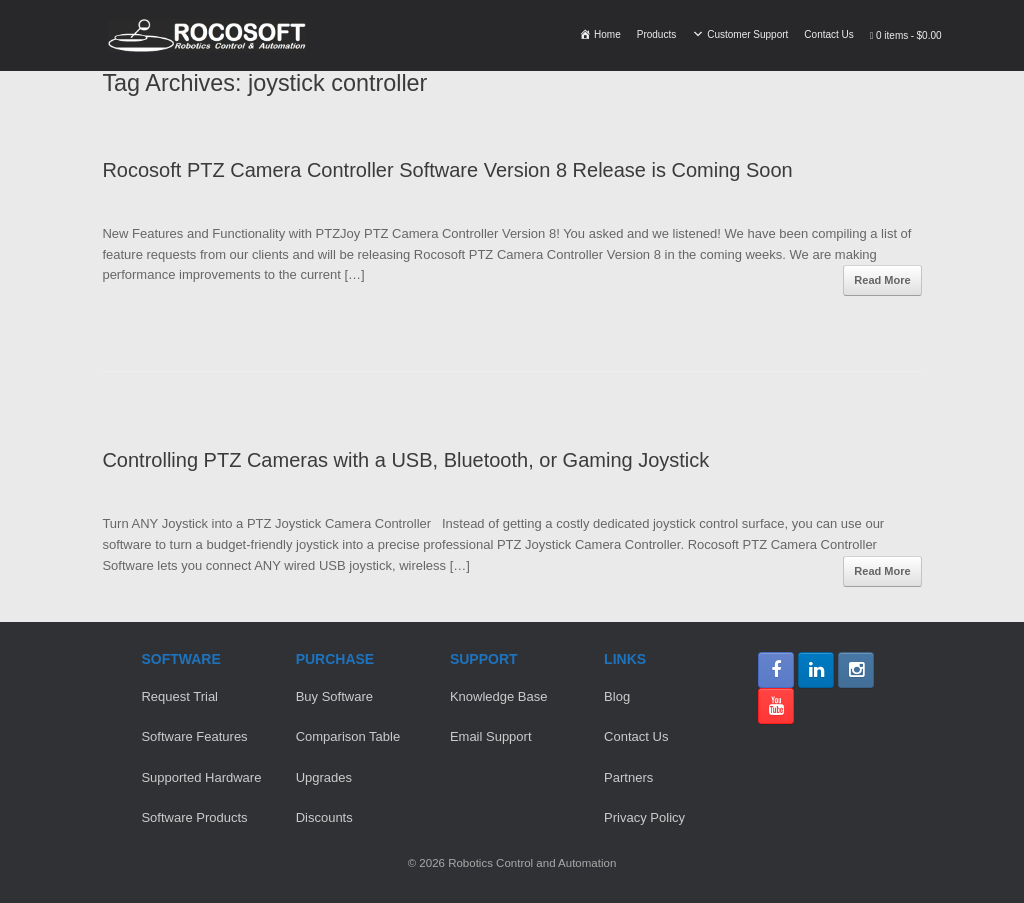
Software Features (194, 736)
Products (656, 34)
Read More (882, 280)
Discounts (324, 817)
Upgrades (324, 777)
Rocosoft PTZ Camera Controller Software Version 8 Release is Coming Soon (447, 170)
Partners (628, 777)
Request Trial (179, 696)
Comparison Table (348, 736)
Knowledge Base (499, 696)
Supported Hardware (201, 777)
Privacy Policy (644, 817)
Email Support (491, 736)
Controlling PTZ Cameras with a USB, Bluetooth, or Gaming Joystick (405, 460)
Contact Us (828, 34)
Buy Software (334, 696)
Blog (617, 696)
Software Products (194, 817)
